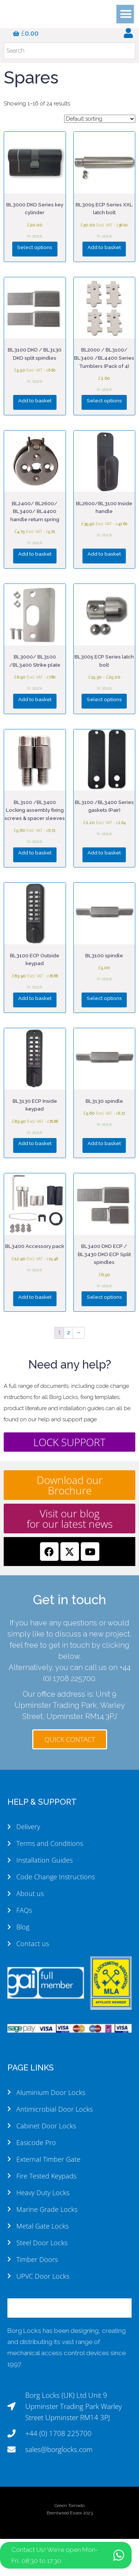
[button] (125, 16)
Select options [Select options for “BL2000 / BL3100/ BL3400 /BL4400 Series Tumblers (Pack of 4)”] (104, 400)
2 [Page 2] (68, 1332)
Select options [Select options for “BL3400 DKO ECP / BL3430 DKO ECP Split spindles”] (104, 1297)
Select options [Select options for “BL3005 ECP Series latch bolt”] (104, 699)
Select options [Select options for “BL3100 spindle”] (104, 998)
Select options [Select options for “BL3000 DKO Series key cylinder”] (34, 247)
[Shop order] (99, 119)
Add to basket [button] (104, 247)
